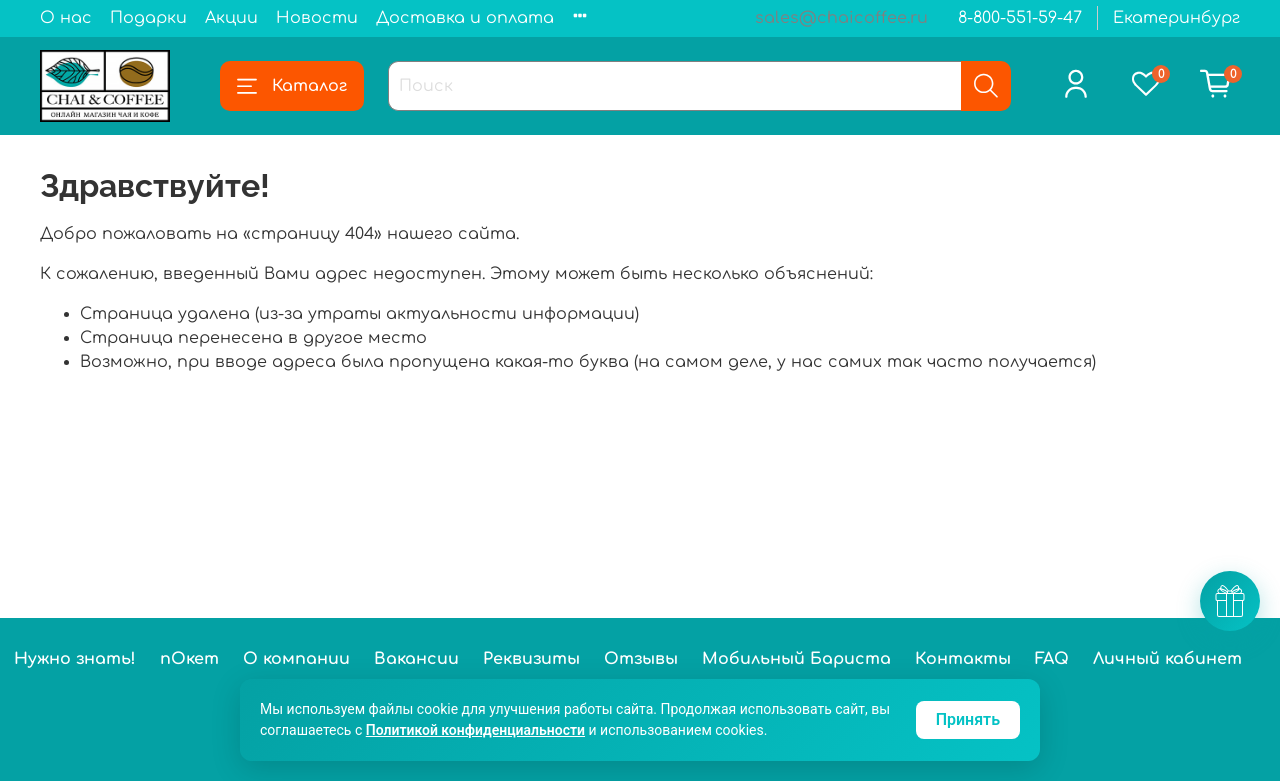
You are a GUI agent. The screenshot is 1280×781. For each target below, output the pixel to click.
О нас (66, 18)
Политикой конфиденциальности (475, 730)
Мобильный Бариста (796, 659)
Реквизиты (531, 659)
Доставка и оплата (465, 18)
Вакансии (416, 659)
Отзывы (641, 659)
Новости (317, 18)
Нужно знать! (75, 659)
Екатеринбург (1176, 18)
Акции (231, 18)
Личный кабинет (1167, 659)
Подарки (148, 18)
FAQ (1052, 659)
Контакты (963, 659)
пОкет (189, 659)
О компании (296, 659)
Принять (968, 719)
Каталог (292, 86)
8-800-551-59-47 (1020, 18)
